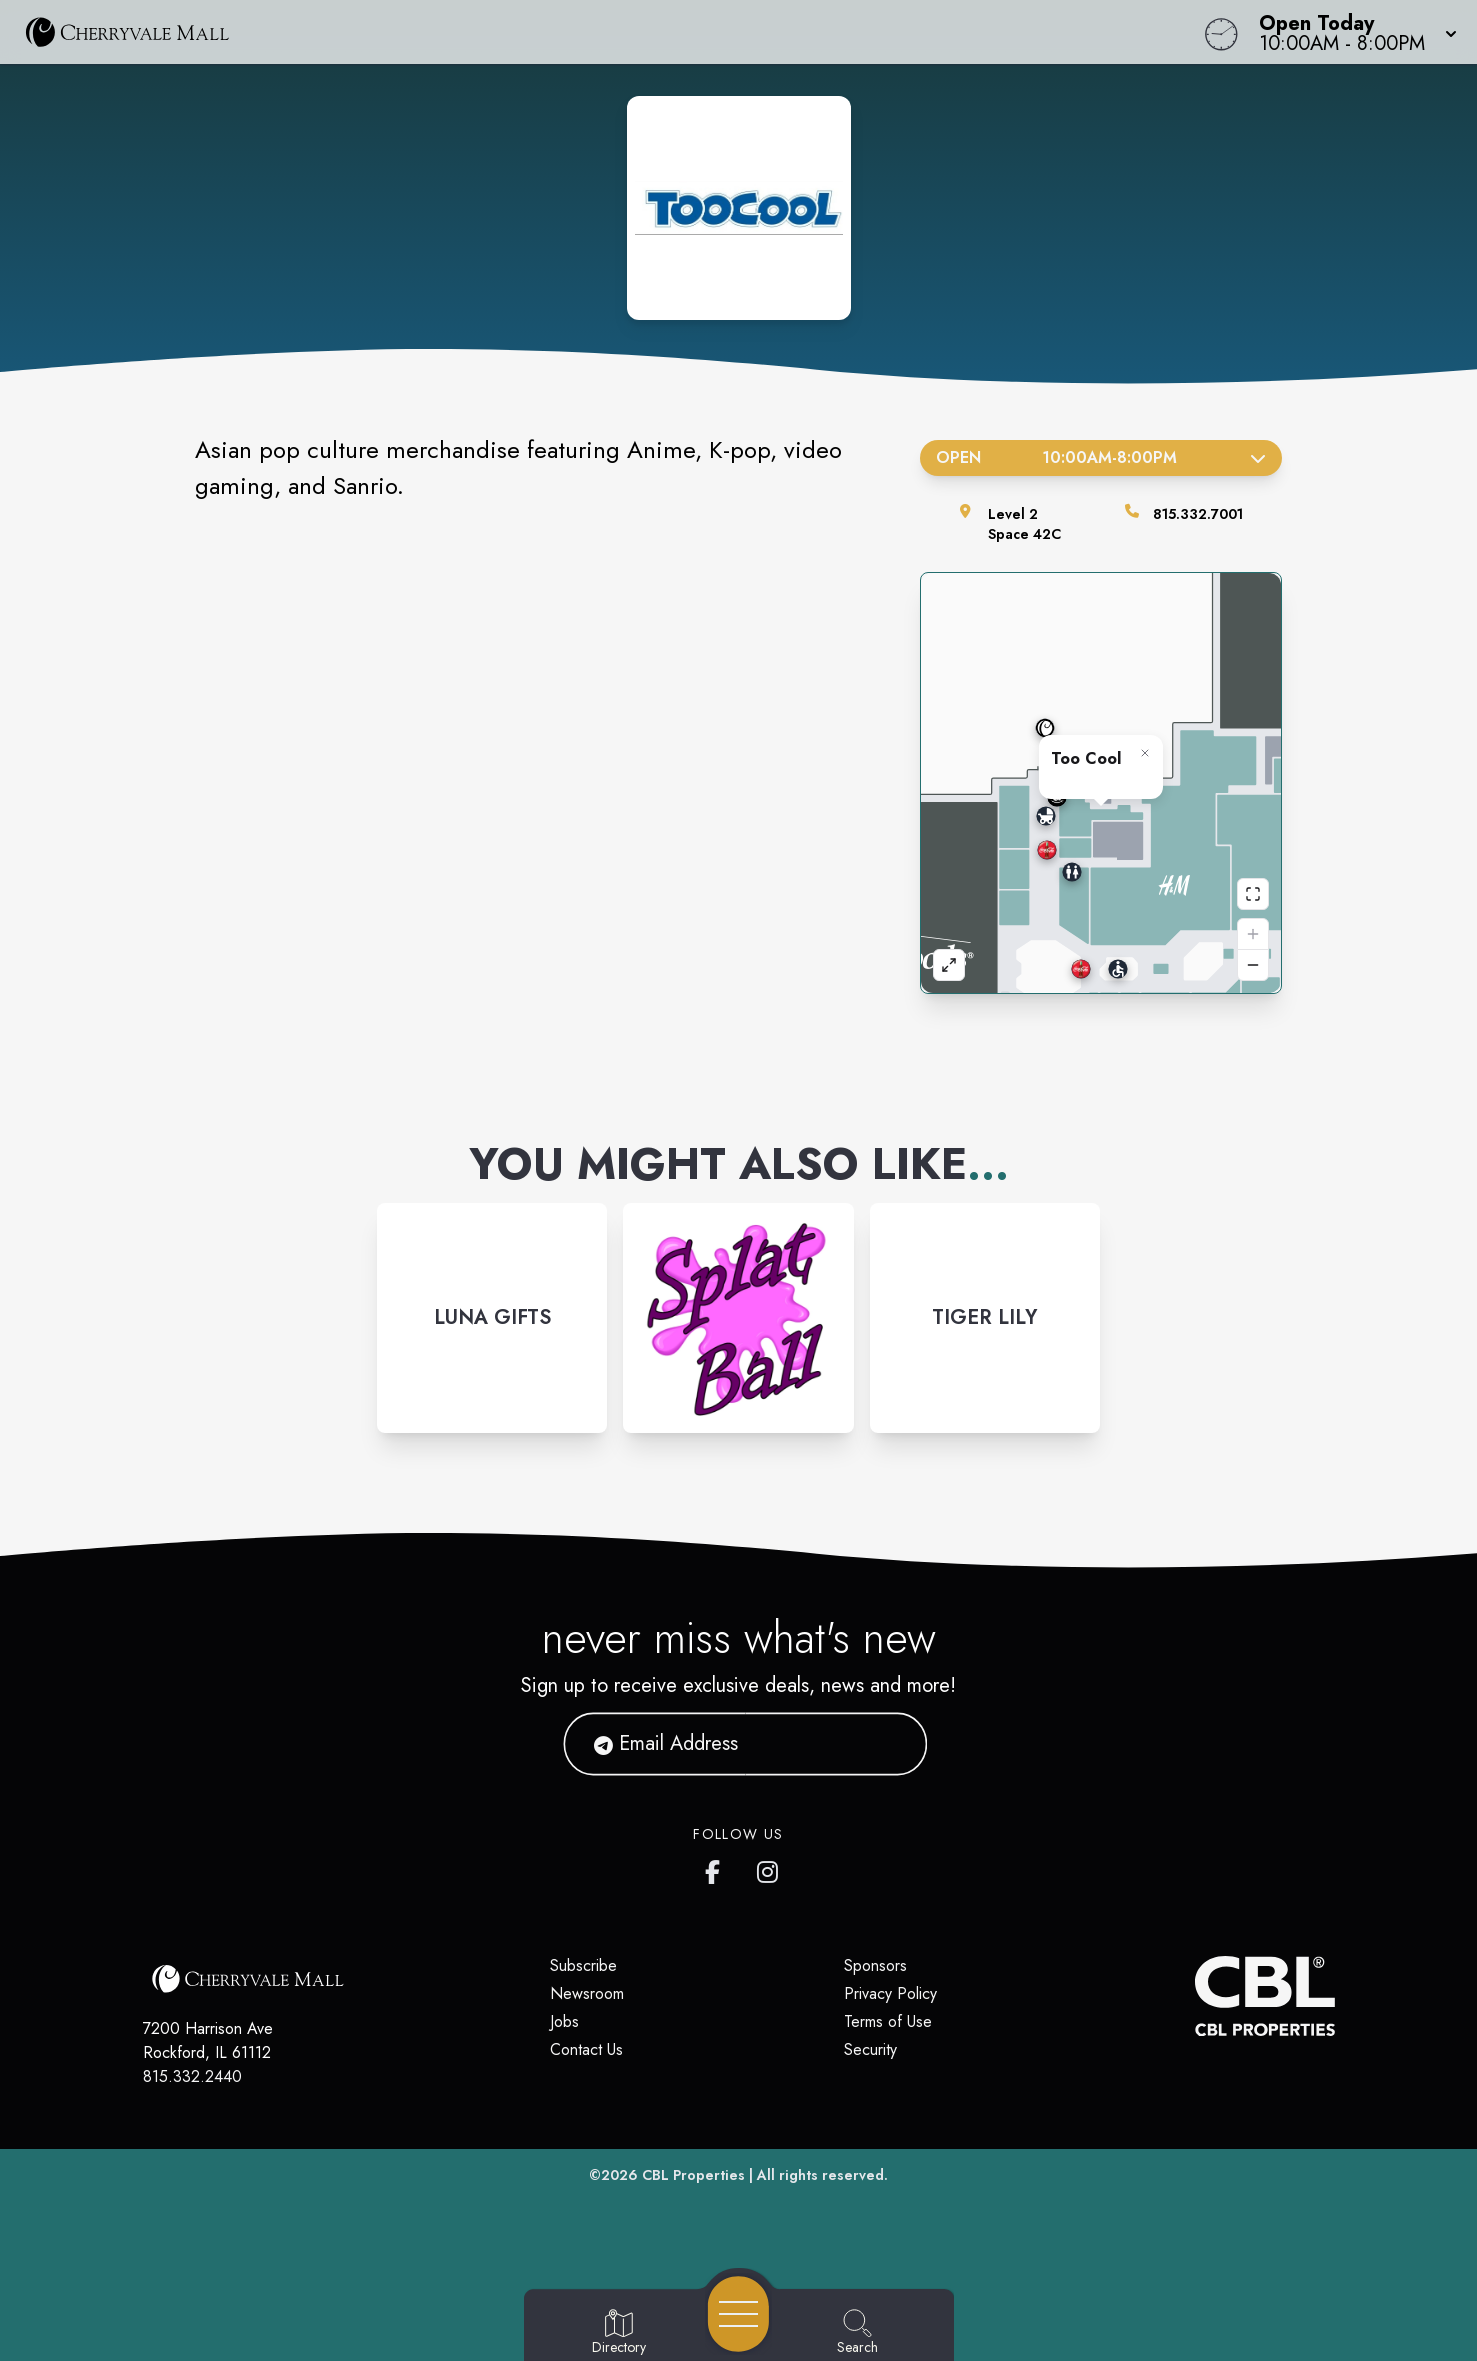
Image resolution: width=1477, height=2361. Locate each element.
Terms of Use (888, 2021)
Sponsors (875, 1965)
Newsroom (587, 1993)
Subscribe (583, 1965)
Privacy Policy (890, 1993)
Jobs (564, 2021)
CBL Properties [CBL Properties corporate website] (693, 2175)
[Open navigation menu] (738, 2314)
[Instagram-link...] (492, 1318)
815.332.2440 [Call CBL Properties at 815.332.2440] (192, 2076)
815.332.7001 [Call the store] (1198, 514)
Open (1101, 457)
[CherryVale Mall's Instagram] (769, 1868)
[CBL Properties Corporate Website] (1195, 1996)
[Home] (558, 32)
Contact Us (586, 2049)
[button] (1352, 32)
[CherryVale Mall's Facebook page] (717, 1868)
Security (870, 2049)
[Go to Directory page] (619, 2333)
